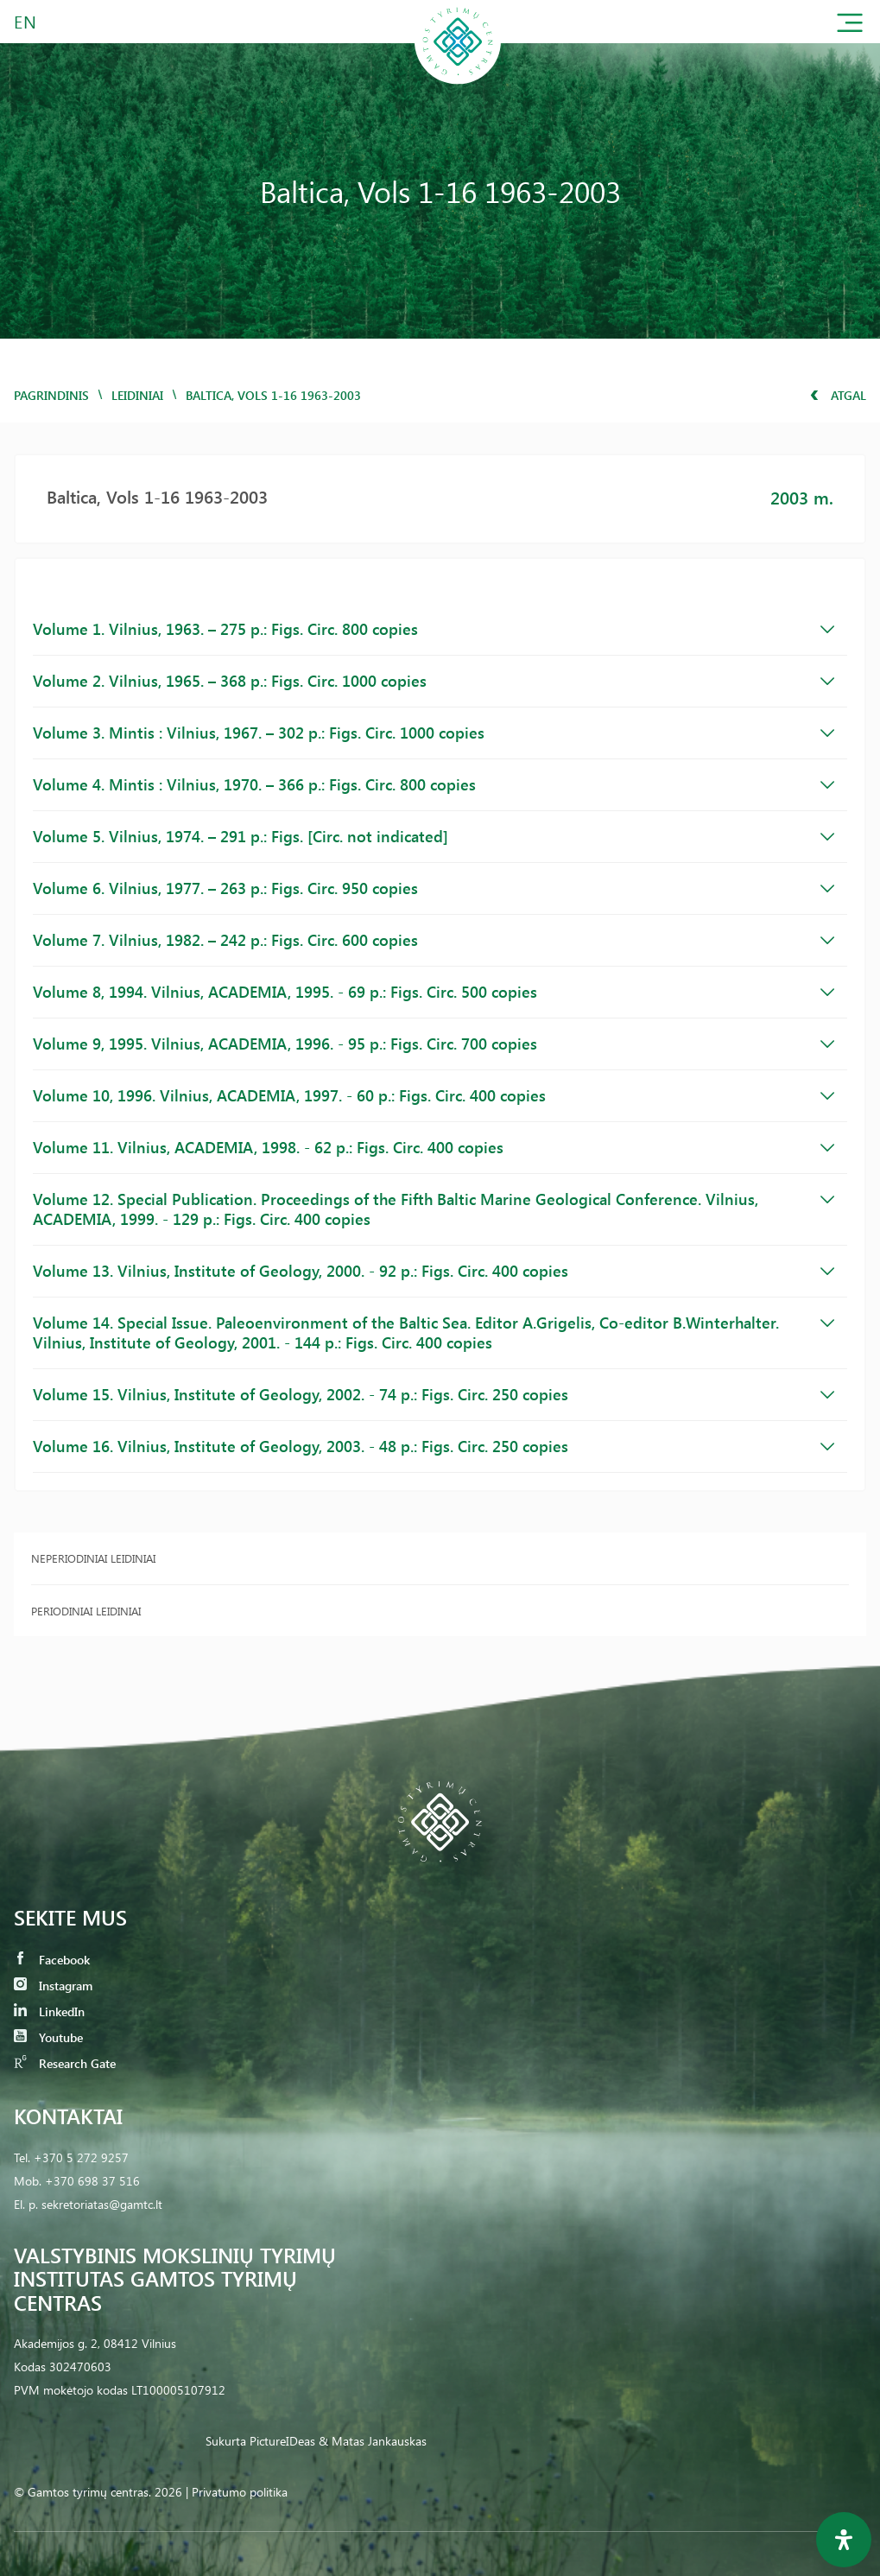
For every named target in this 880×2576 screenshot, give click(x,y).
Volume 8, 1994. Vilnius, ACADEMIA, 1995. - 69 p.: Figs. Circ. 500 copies (433, 991)
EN (26, 21)
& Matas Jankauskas (373, 2441)
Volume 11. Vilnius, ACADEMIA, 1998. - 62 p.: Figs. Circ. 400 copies (433, 1147)
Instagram (53, 1985)
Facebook (52, 1959)
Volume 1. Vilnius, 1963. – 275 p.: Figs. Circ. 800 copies (433, 629)
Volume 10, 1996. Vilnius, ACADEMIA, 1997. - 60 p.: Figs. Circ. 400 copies (433, 1095)
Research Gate (65, 2063)
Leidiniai (137, 395)
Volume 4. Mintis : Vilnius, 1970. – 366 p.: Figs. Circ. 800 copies (433, 784)
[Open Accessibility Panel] (843, 2539)
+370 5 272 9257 (81, 2157)
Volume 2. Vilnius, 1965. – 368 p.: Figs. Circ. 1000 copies (433, 680)
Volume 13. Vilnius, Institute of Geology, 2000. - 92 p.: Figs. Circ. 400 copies (433, 1270)
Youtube (48, 2037)
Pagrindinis (51, 395)
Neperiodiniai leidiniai (93, 1558)
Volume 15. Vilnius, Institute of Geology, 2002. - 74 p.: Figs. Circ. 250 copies (433, 1394)
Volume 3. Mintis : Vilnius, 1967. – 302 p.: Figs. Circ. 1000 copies (433, 732)
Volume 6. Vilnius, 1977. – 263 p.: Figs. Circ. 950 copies (433, 888)
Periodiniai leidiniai (86, 1610)
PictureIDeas (282, 2441)
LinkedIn (49, 2011)
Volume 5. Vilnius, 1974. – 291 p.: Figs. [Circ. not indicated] (433, 836)
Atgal (838, 395)
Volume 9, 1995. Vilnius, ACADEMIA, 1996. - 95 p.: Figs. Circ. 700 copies (433, 1043)
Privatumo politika (240, 2492)
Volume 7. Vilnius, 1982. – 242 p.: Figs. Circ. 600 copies (433, 940)
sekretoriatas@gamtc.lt (101, 2204)
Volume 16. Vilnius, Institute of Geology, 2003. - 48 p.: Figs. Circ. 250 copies (433, 1446)
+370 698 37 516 (92, 2181)
